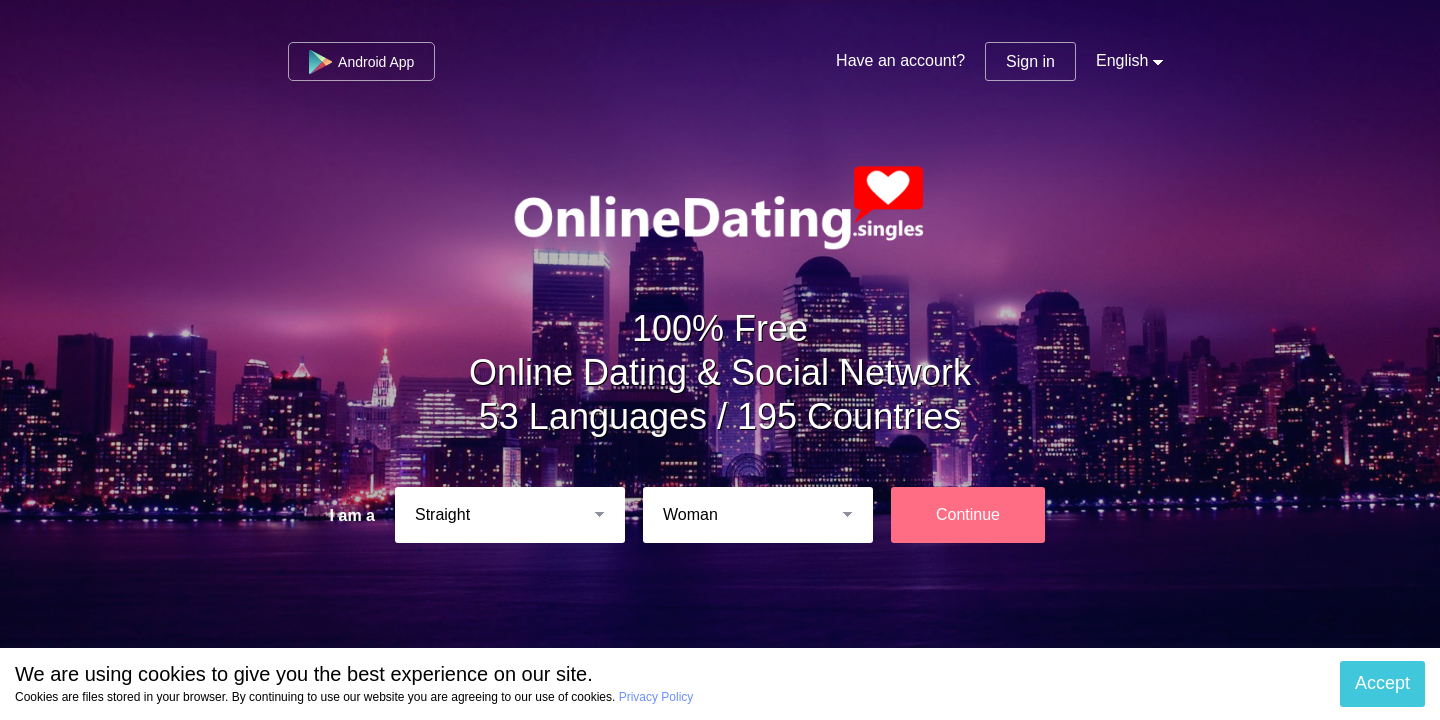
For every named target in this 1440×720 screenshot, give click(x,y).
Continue (968, 514)
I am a (352, 515)
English (1122, 60)
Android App (361, 62)
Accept (1382, 683)
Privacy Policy (656, 697)
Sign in (1030, 61)
